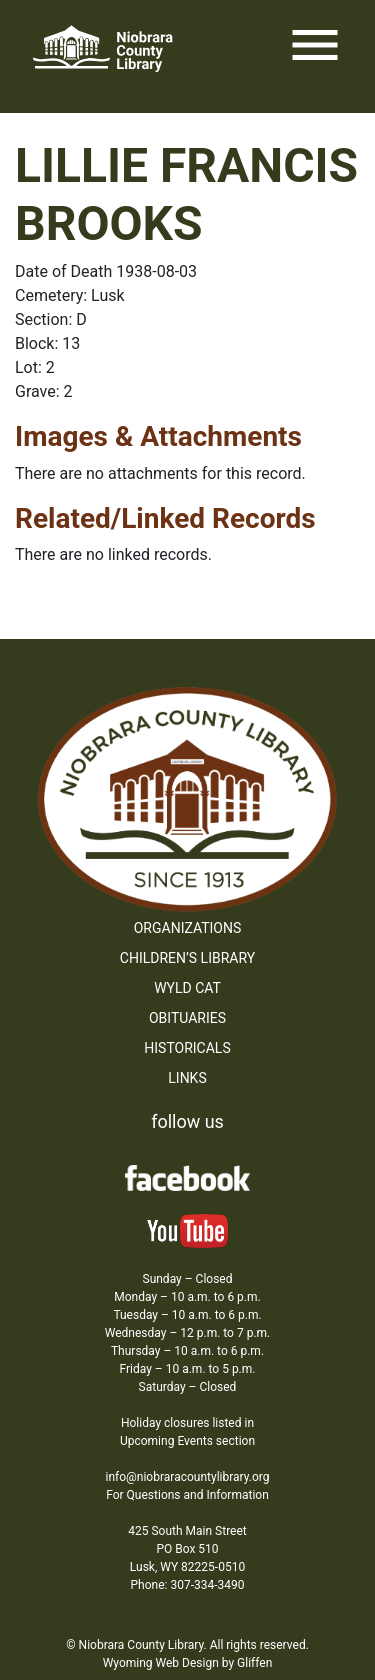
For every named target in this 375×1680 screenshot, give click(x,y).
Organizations (188, 928)
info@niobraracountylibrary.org (187, 1477)
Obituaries (187, 1018)
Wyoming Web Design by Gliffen (188, 1663)
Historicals (187, 1048)
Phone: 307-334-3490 (188, 1585)
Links (187, 1078)
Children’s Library (187, 958)
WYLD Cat (187, 988)
